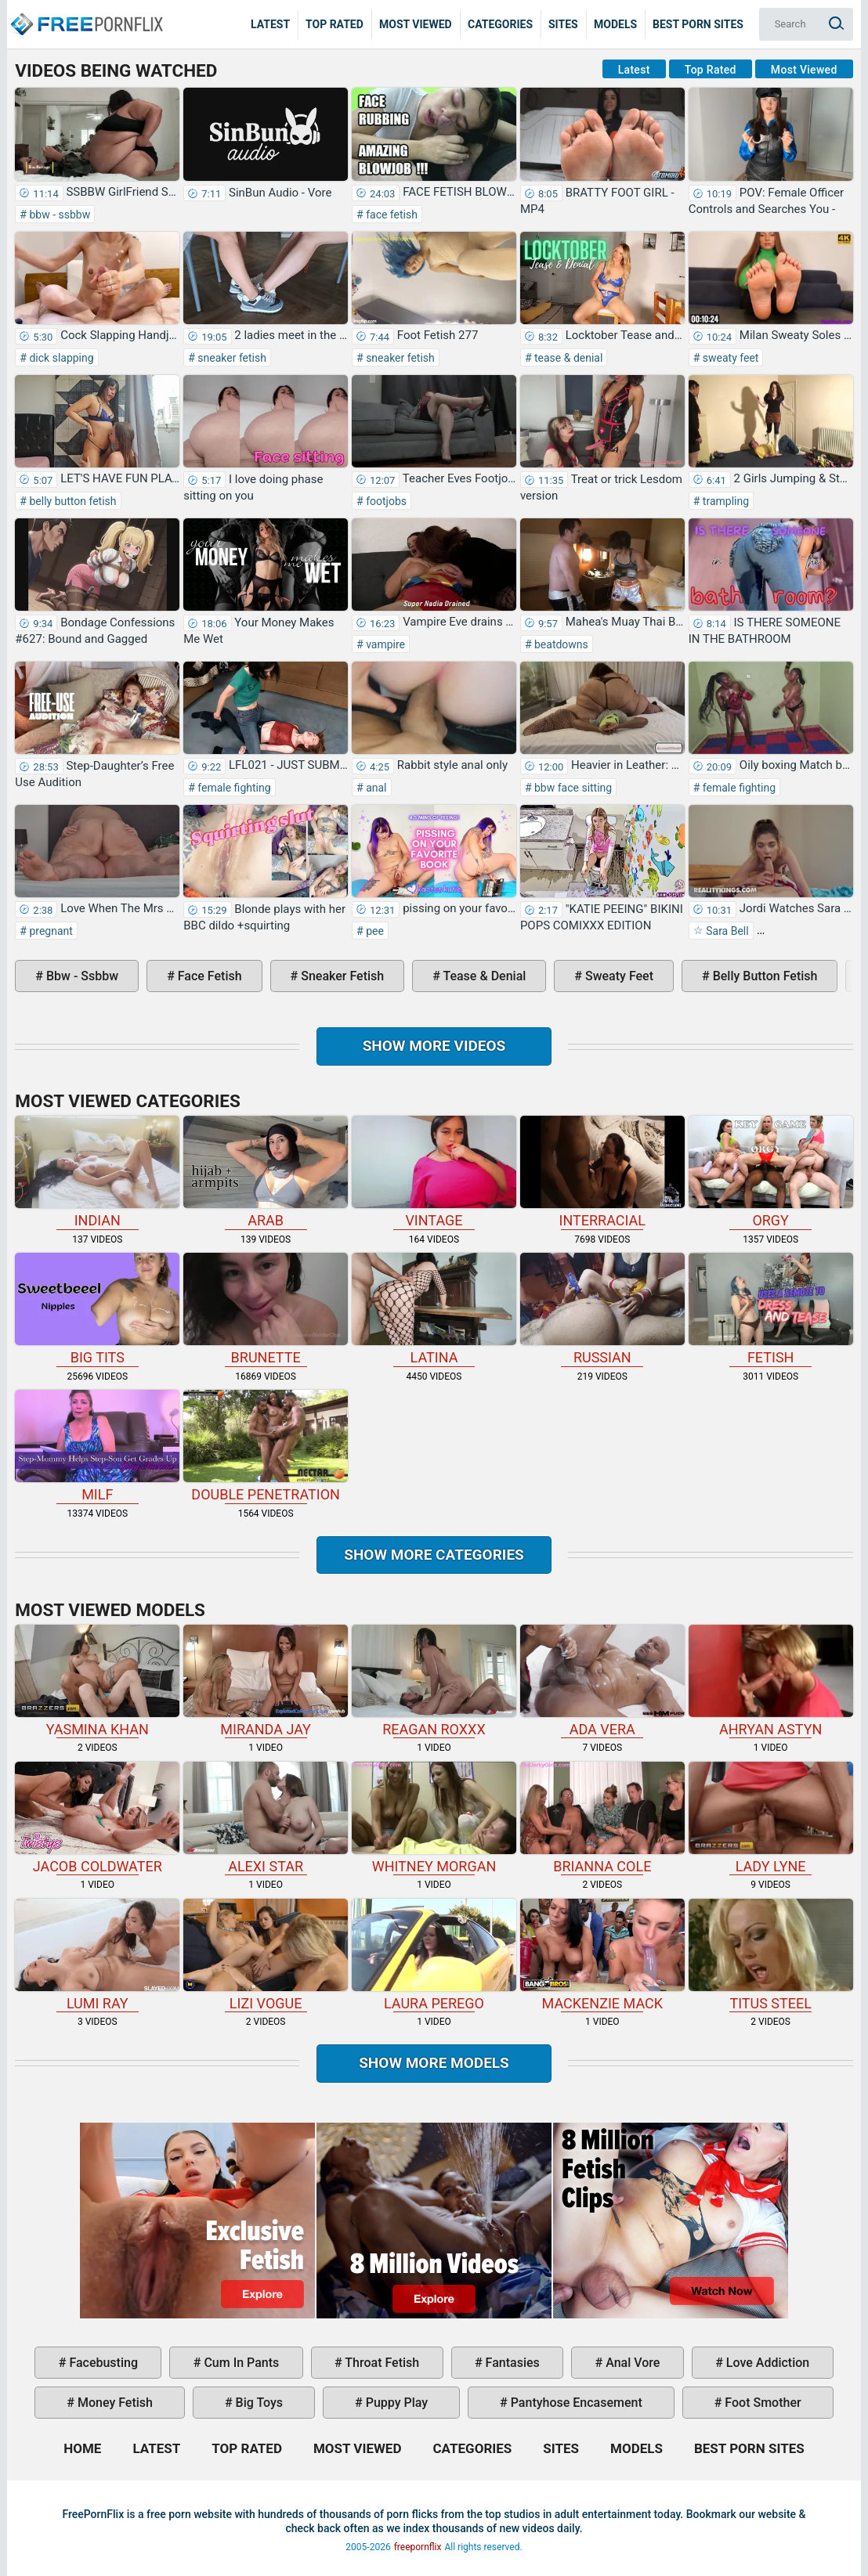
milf (97, 1446)
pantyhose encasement (575, 2402)
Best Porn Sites (698, 24)
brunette (265, 1309)
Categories (500, 24)
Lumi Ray (97, 1955)
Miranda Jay (265, 1681)
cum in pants (240, 2362)
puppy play (395, 2402)
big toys (258, 2402)
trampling (724, 501)
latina (434, 1309)
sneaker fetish (230, 358)
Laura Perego (434, 1955)
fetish (771, 1309)
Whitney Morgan (434, 1818)
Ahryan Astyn (771, 1681)
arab (265, 1172)
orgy (771, 1172)
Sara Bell (726, 931)
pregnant (50, 931)
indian (97, 1172)
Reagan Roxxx (434, 1681)
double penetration (265, 1446)
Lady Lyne (771, 1818)
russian (602, 1309)
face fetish (390, 214)
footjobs (385, 501)
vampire (384, 644)
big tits (97, 1309)
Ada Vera (602, 1681)
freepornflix (418, 2547)
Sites (563, 24)
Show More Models (434, 2063)
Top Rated (334, 24)
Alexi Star (265, 1818)
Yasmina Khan (97, 1681)
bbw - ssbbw (58, 214)
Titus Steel (771, 1955)
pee (373, 931)
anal (375, 787)
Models (615, 24)
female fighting (233, 787)
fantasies (511, 2362)
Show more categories (434, 1555)
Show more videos (434, 1046)
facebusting (102, 2362)
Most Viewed (415, 24)
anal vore (631, 2362)
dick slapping (60, 358)
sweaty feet (729, 358)
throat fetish (380, 2362)
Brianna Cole (602, 1818)
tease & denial (567, 358)
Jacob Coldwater (97, 1818)
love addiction (766, 2362)
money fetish (113, 2402)
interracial (602, 1172)
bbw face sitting (572, 787)
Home (86, 12)
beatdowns (560, 644)
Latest (270, 24)
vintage (434, 1172)
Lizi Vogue (265, 1955)
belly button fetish (72, 501)
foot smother (761, 2402)
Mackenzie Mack (602, 1955)
